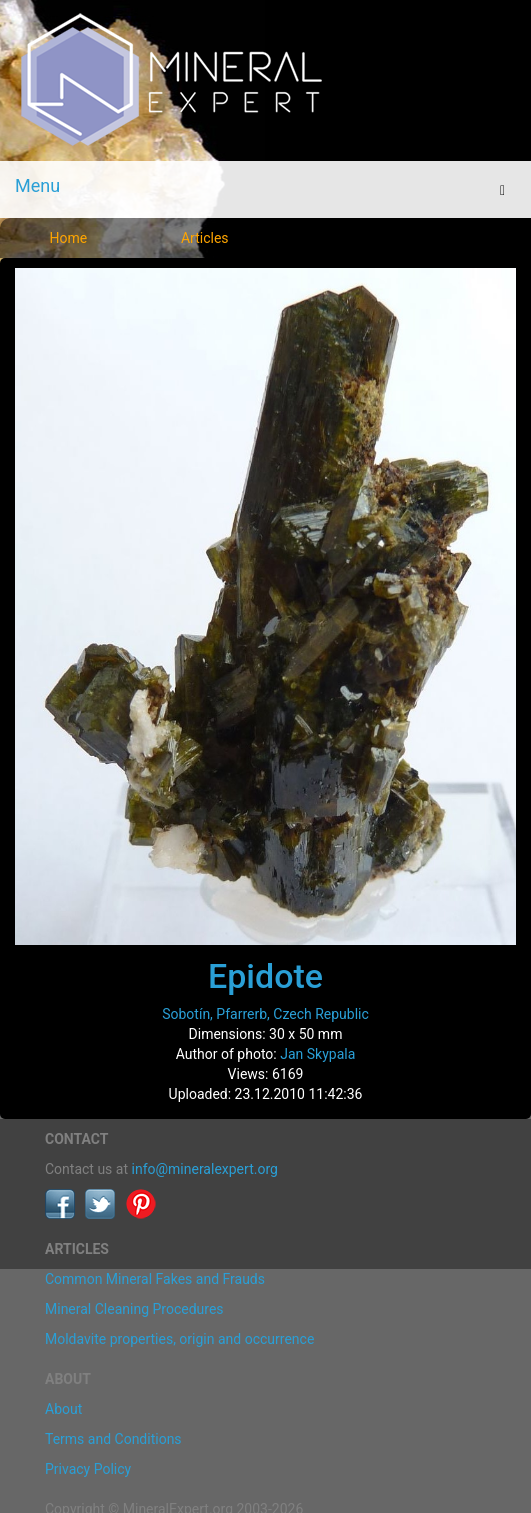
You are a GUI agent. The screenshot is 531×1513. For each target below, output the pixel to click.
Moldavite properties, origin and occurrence (179, 1339)
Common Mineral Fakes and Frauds (155, 1279)
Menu (37, 185)
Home (68, 238)
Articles (205, 238)
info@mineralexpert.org (205, 1169)
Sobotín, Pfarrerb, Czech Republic (265, 1014)
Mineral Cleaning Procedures (134, 1309)
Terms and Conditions (113, 1439)
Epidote (265, 976)
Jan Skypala (317, 1054)
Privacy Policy (88, 1469)
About (63, 1409)
